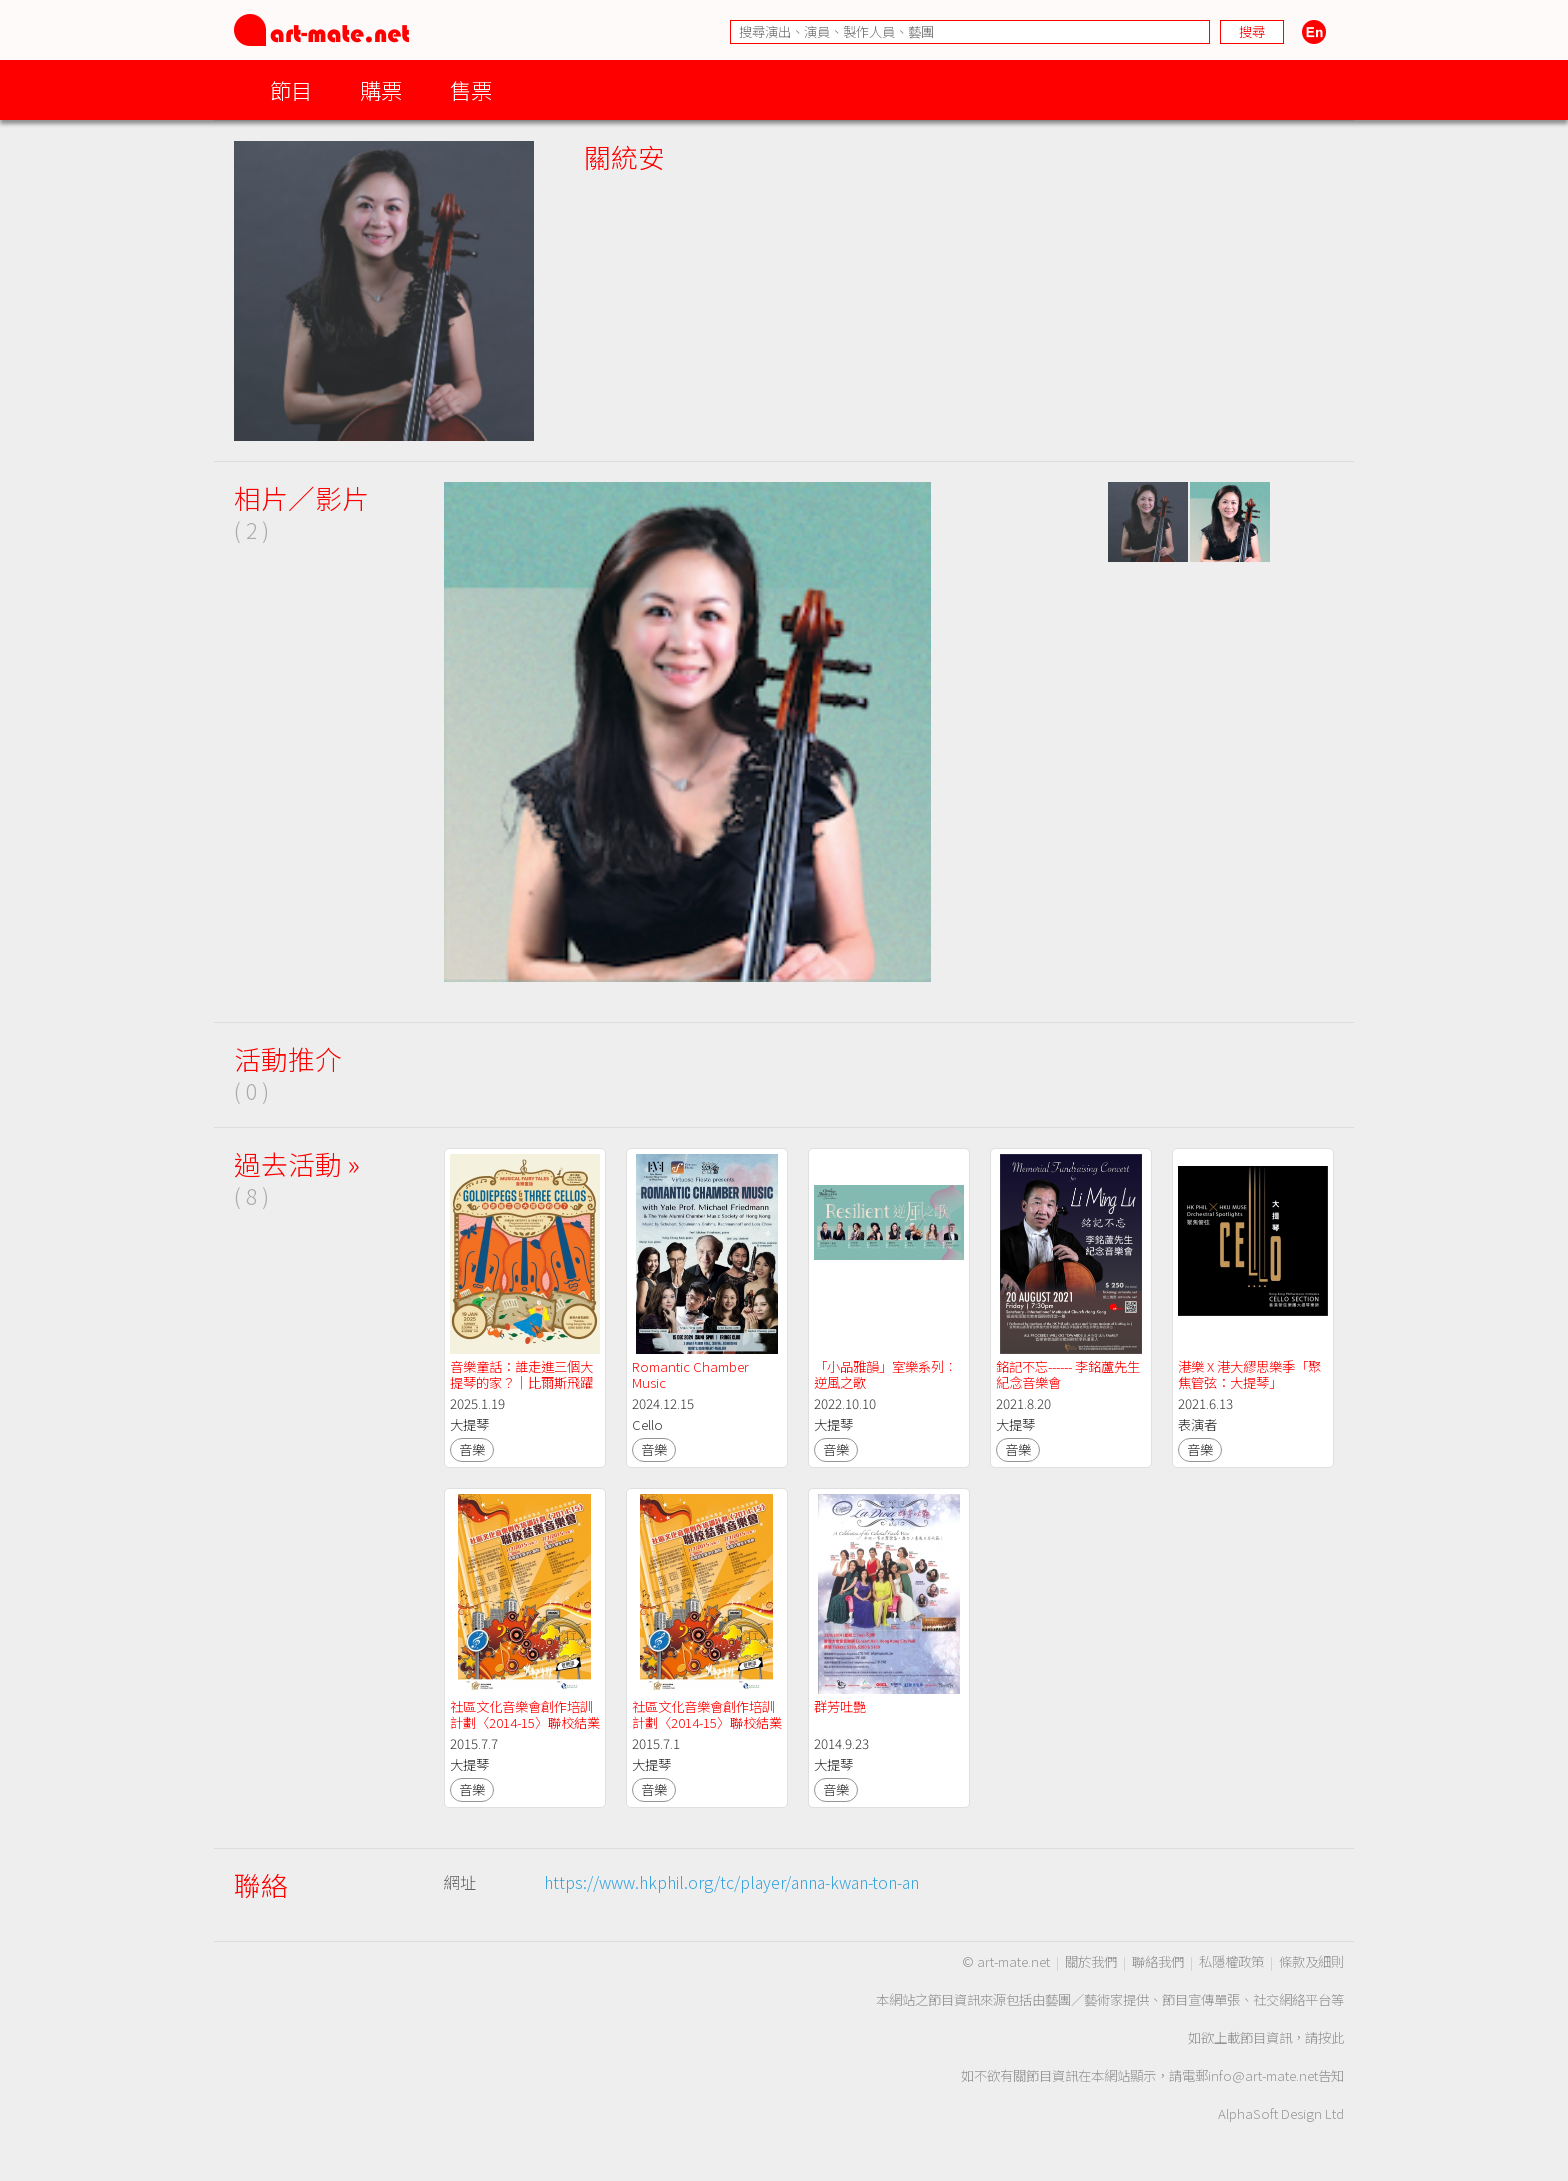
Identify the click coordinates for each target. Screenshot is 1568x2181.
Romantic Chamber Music (692, 1374)
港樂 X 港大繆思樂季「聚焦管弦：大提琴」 (1249, 1374)
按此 (1331, 2037)
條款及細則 (1311, 1961)
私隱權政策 (1231, 1961)
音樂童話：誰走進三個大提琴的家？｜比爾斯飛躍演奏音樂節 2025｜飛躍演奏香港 (524, 1390)
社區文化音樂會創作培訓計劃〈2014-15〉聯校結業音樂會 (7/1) (707, 1722)
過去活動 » (297, 1163)
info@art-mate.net (1263, 2075)
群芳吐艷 (840, 1706)
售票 (471, 89)
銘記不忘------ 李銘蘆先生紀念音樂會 (1068, 1374)
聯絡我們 (1158, 1961)
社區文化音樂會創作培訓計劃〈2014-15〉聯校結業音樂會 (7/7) (525, 1722)
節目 (291, 89)
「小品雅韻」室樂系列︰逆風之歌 (885, 1374)
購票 (381, 89)
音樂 (472, 1449)
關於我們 (1091, 1961)
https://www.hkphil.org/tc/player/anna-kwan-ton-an (731, 1882)
